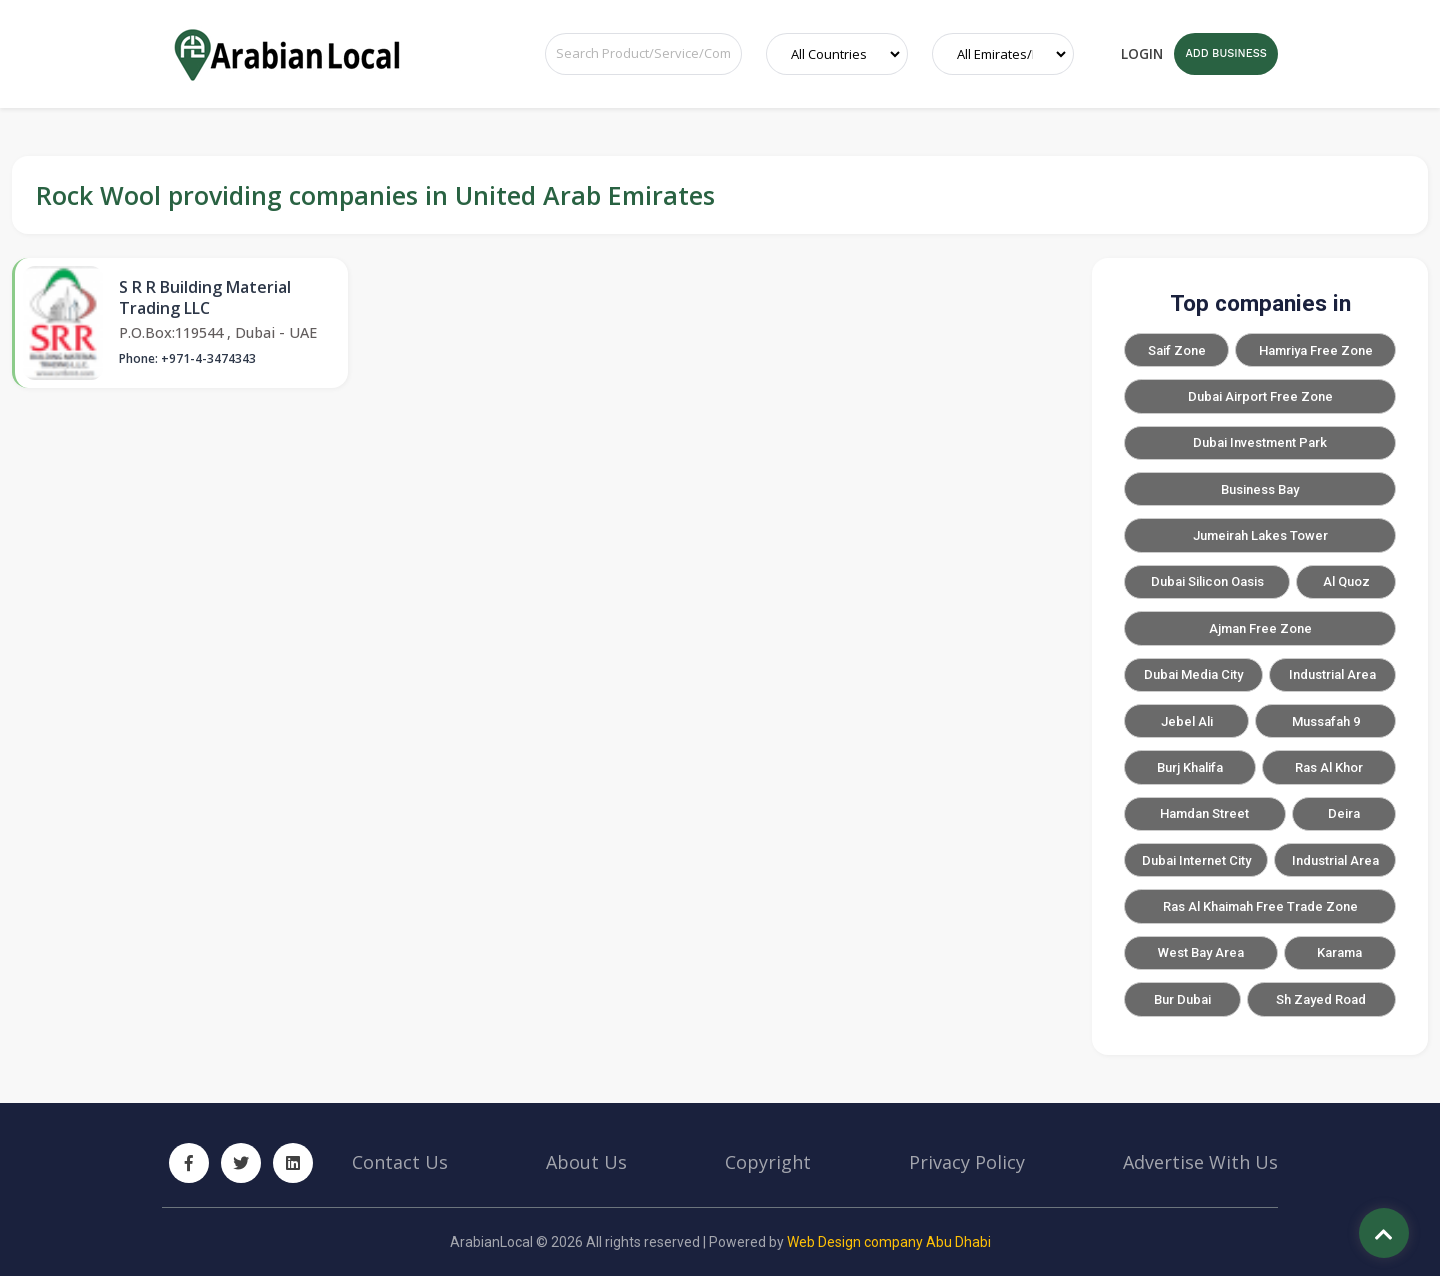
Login (1142, 53)
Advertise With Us (1200, 1162)
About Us (586, 1162)
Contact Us (400, 1162)
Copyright (768, 1162)
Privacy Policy (967, 1162)
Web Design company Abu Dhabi (889, 1242)
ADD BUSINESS (1225, 53)
